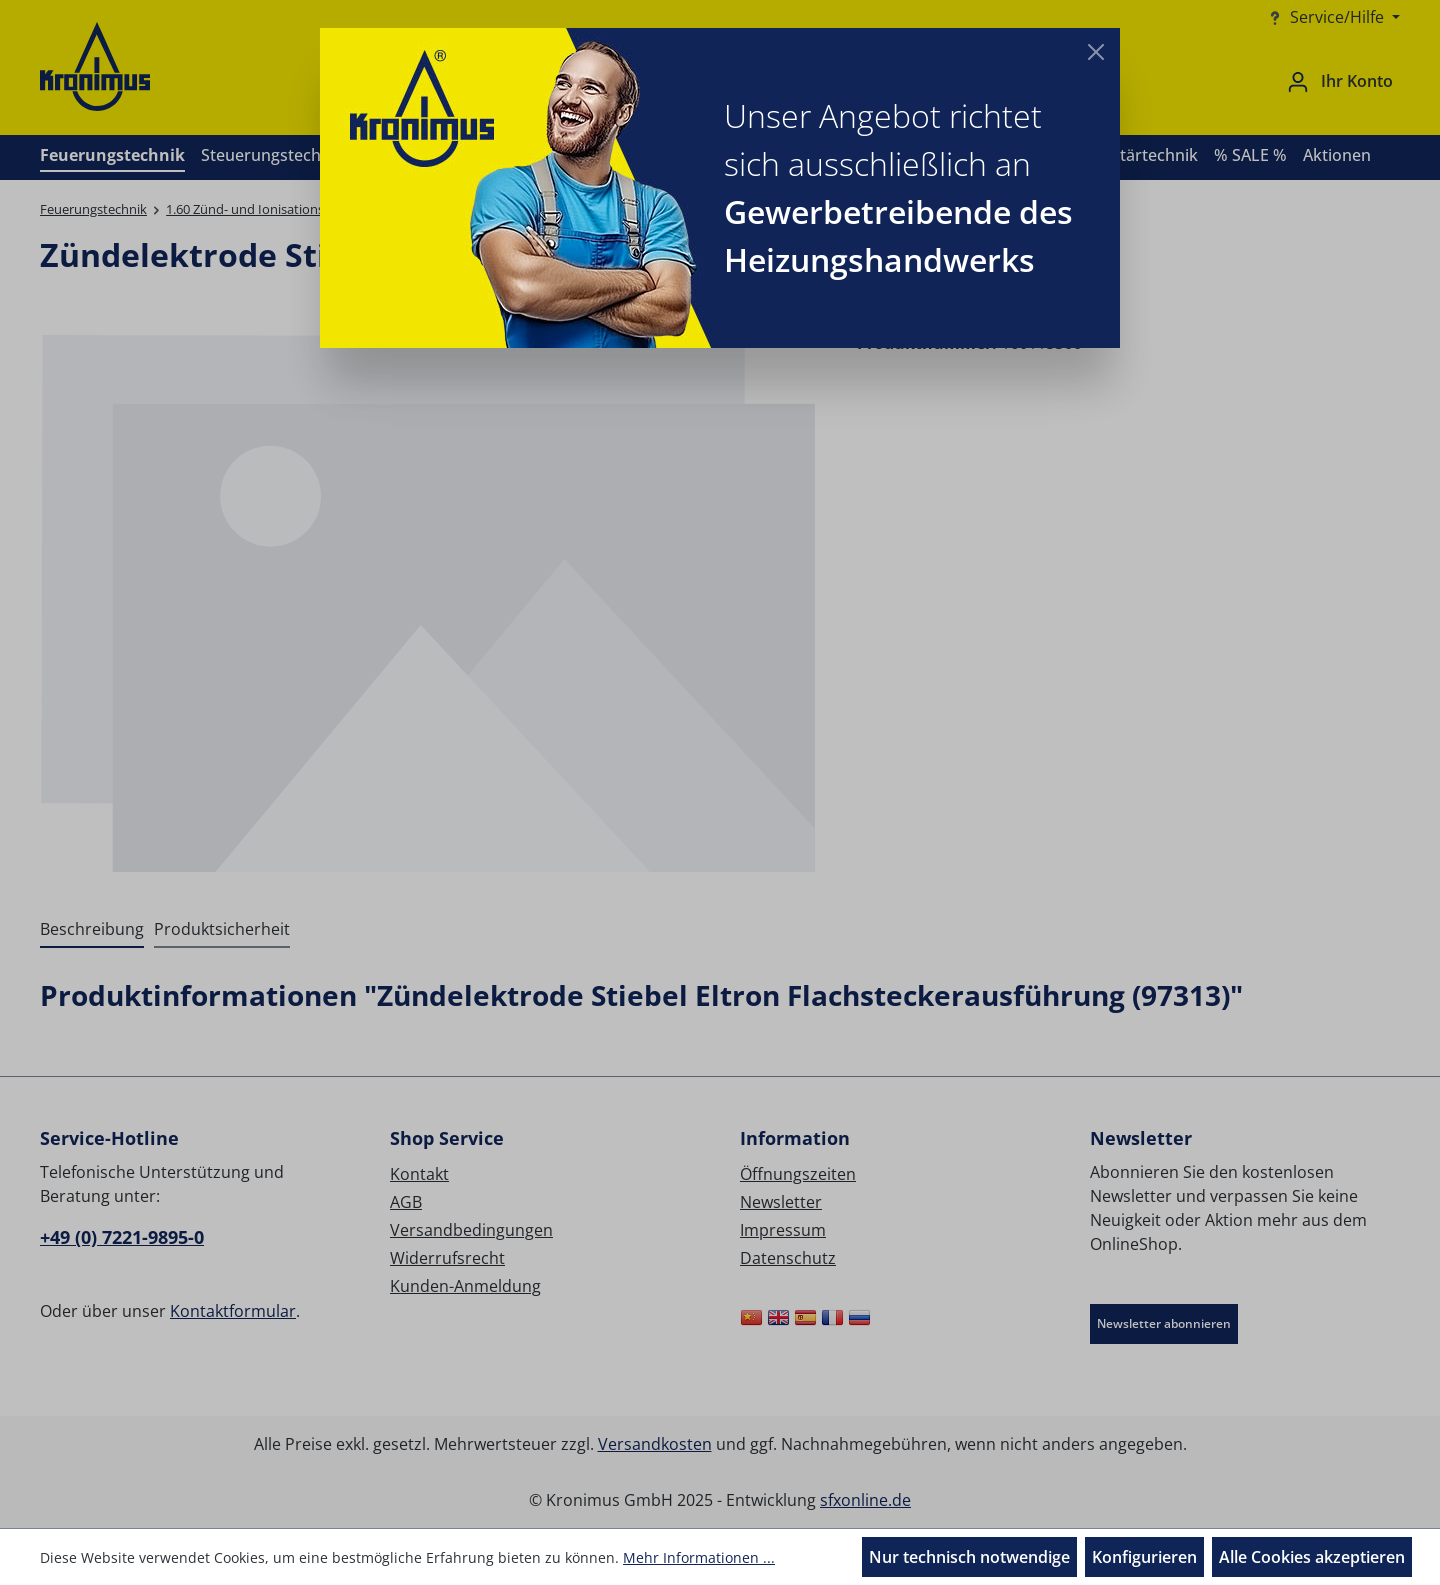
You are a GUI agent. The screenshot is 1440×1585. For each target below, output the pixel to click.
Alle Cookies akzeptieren (1312, 1557)
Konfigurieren (1144, 1557)
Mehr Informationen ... (699, 1557)
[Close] (1096, 52)
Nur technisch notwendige (969, 1557)
